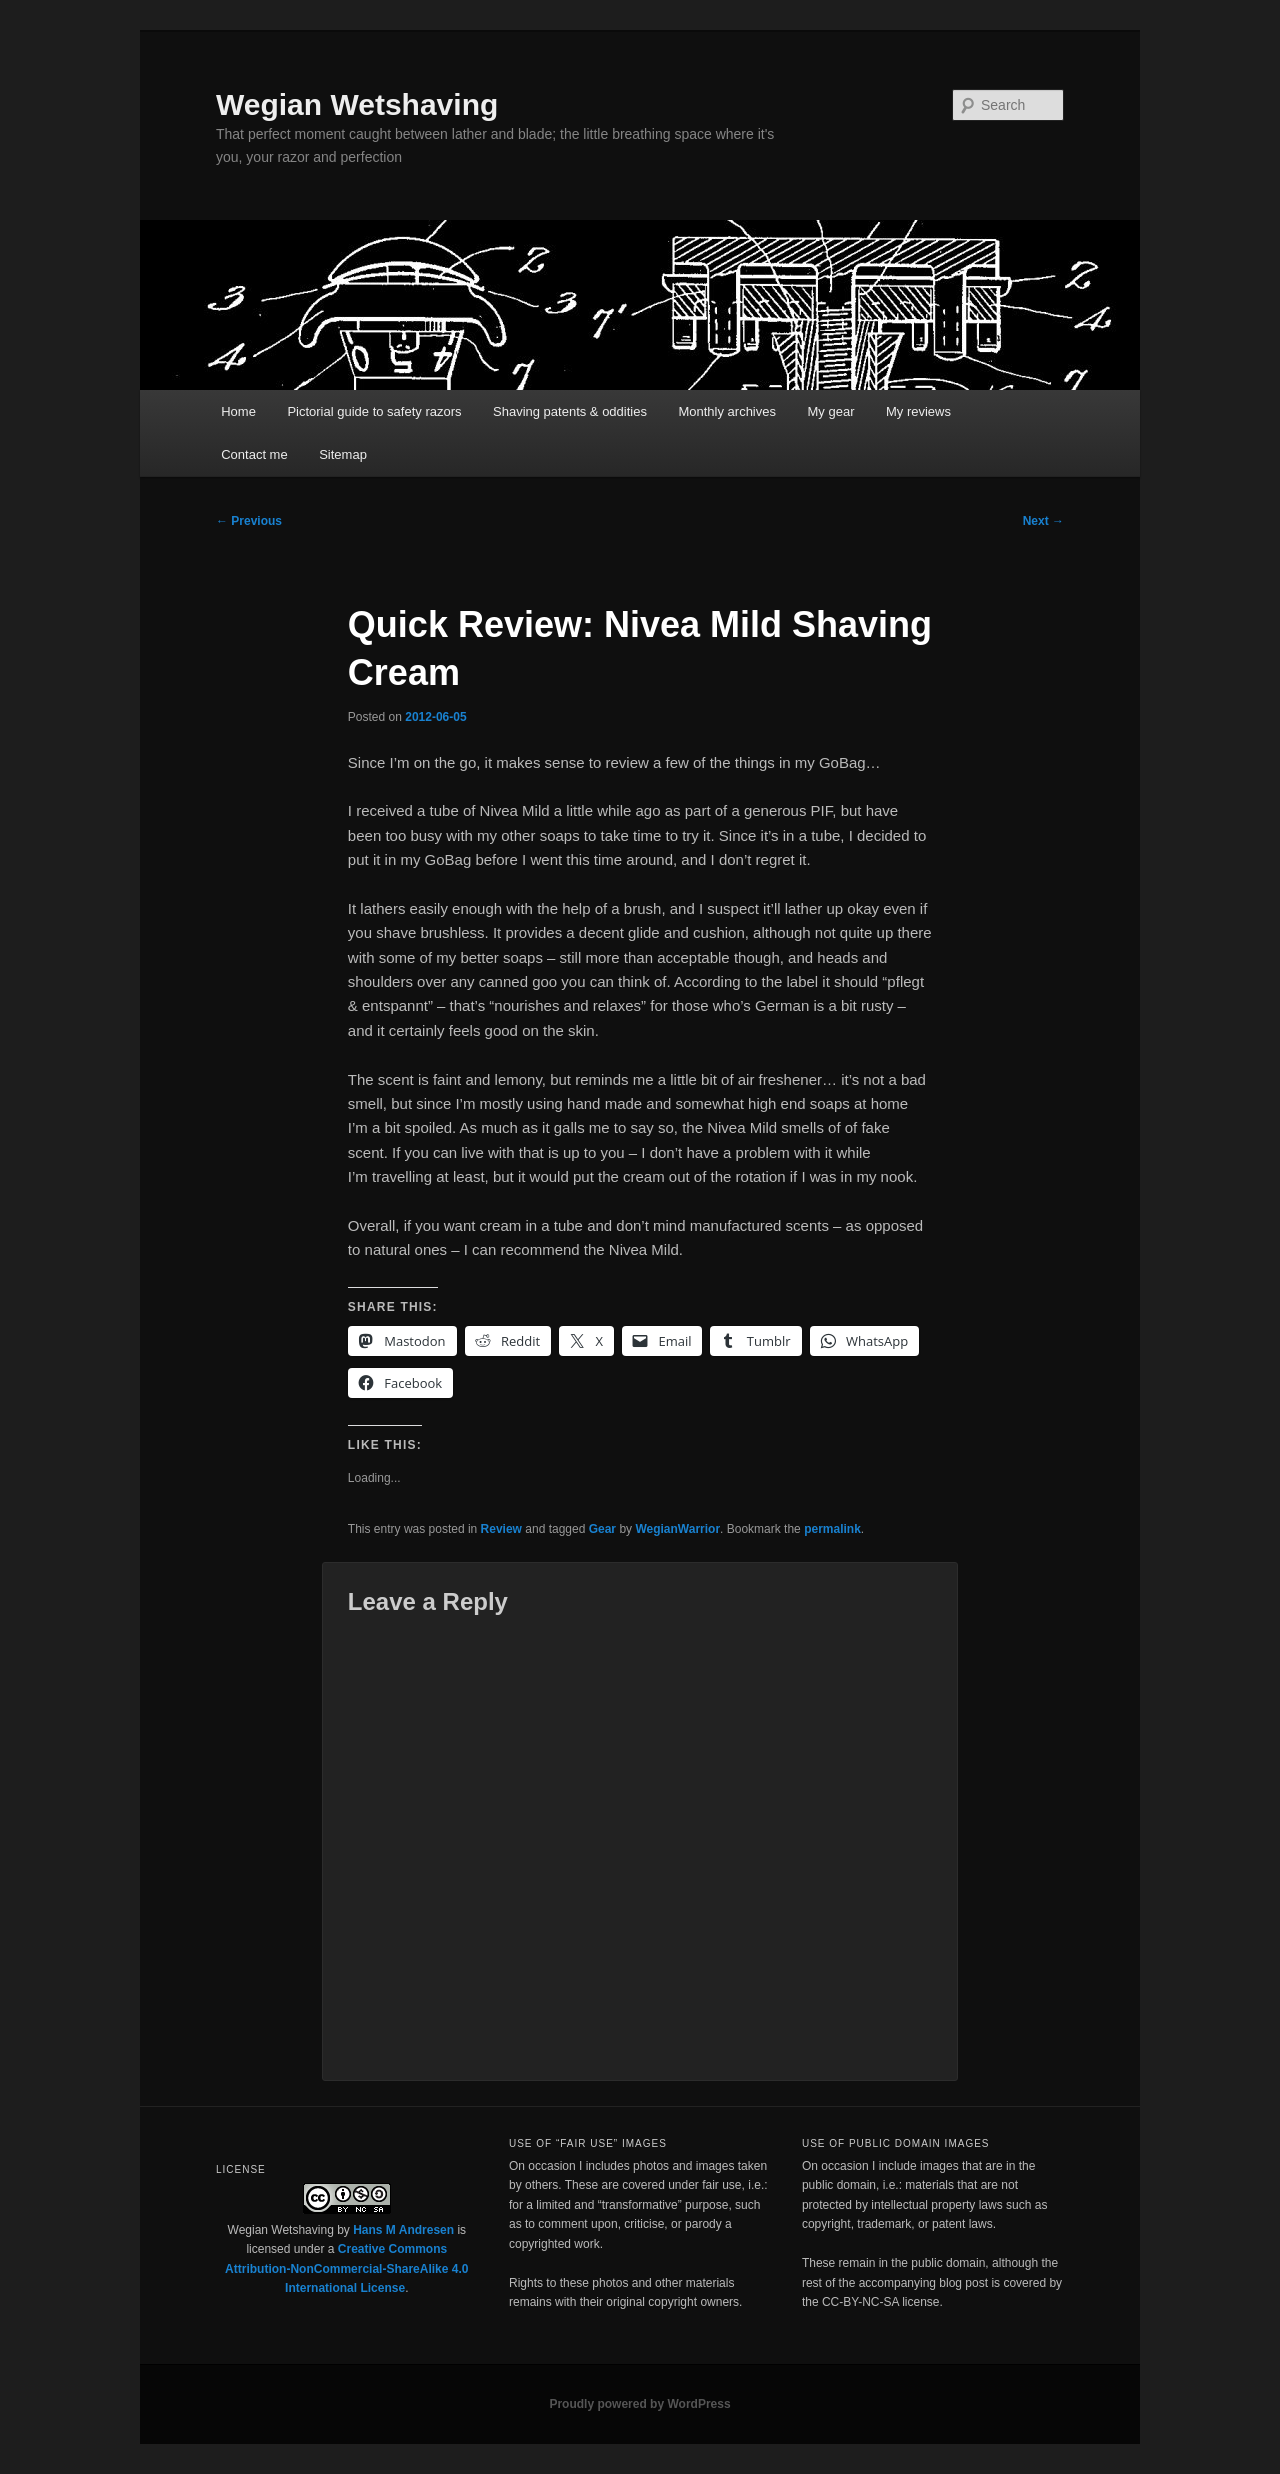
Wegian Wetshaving (357, 104)
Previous (249, 521)
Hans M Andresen (403, 2230)
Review (501, 1529)
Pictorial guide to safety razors (374, 411)
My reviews (918, 411)
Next (1043, 521)
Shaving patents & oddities (570, 411)
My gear (831, 411)
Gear (602, 1529)
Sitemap (343, 454)
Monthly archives (727, 411)
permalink (832, 1529)
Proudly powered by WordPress (639, 2404)
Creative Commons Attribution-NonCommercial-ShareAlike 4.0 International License (346, 2268)
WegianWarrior (677, 1529)
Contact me (254, 454)
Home (238, 411)
